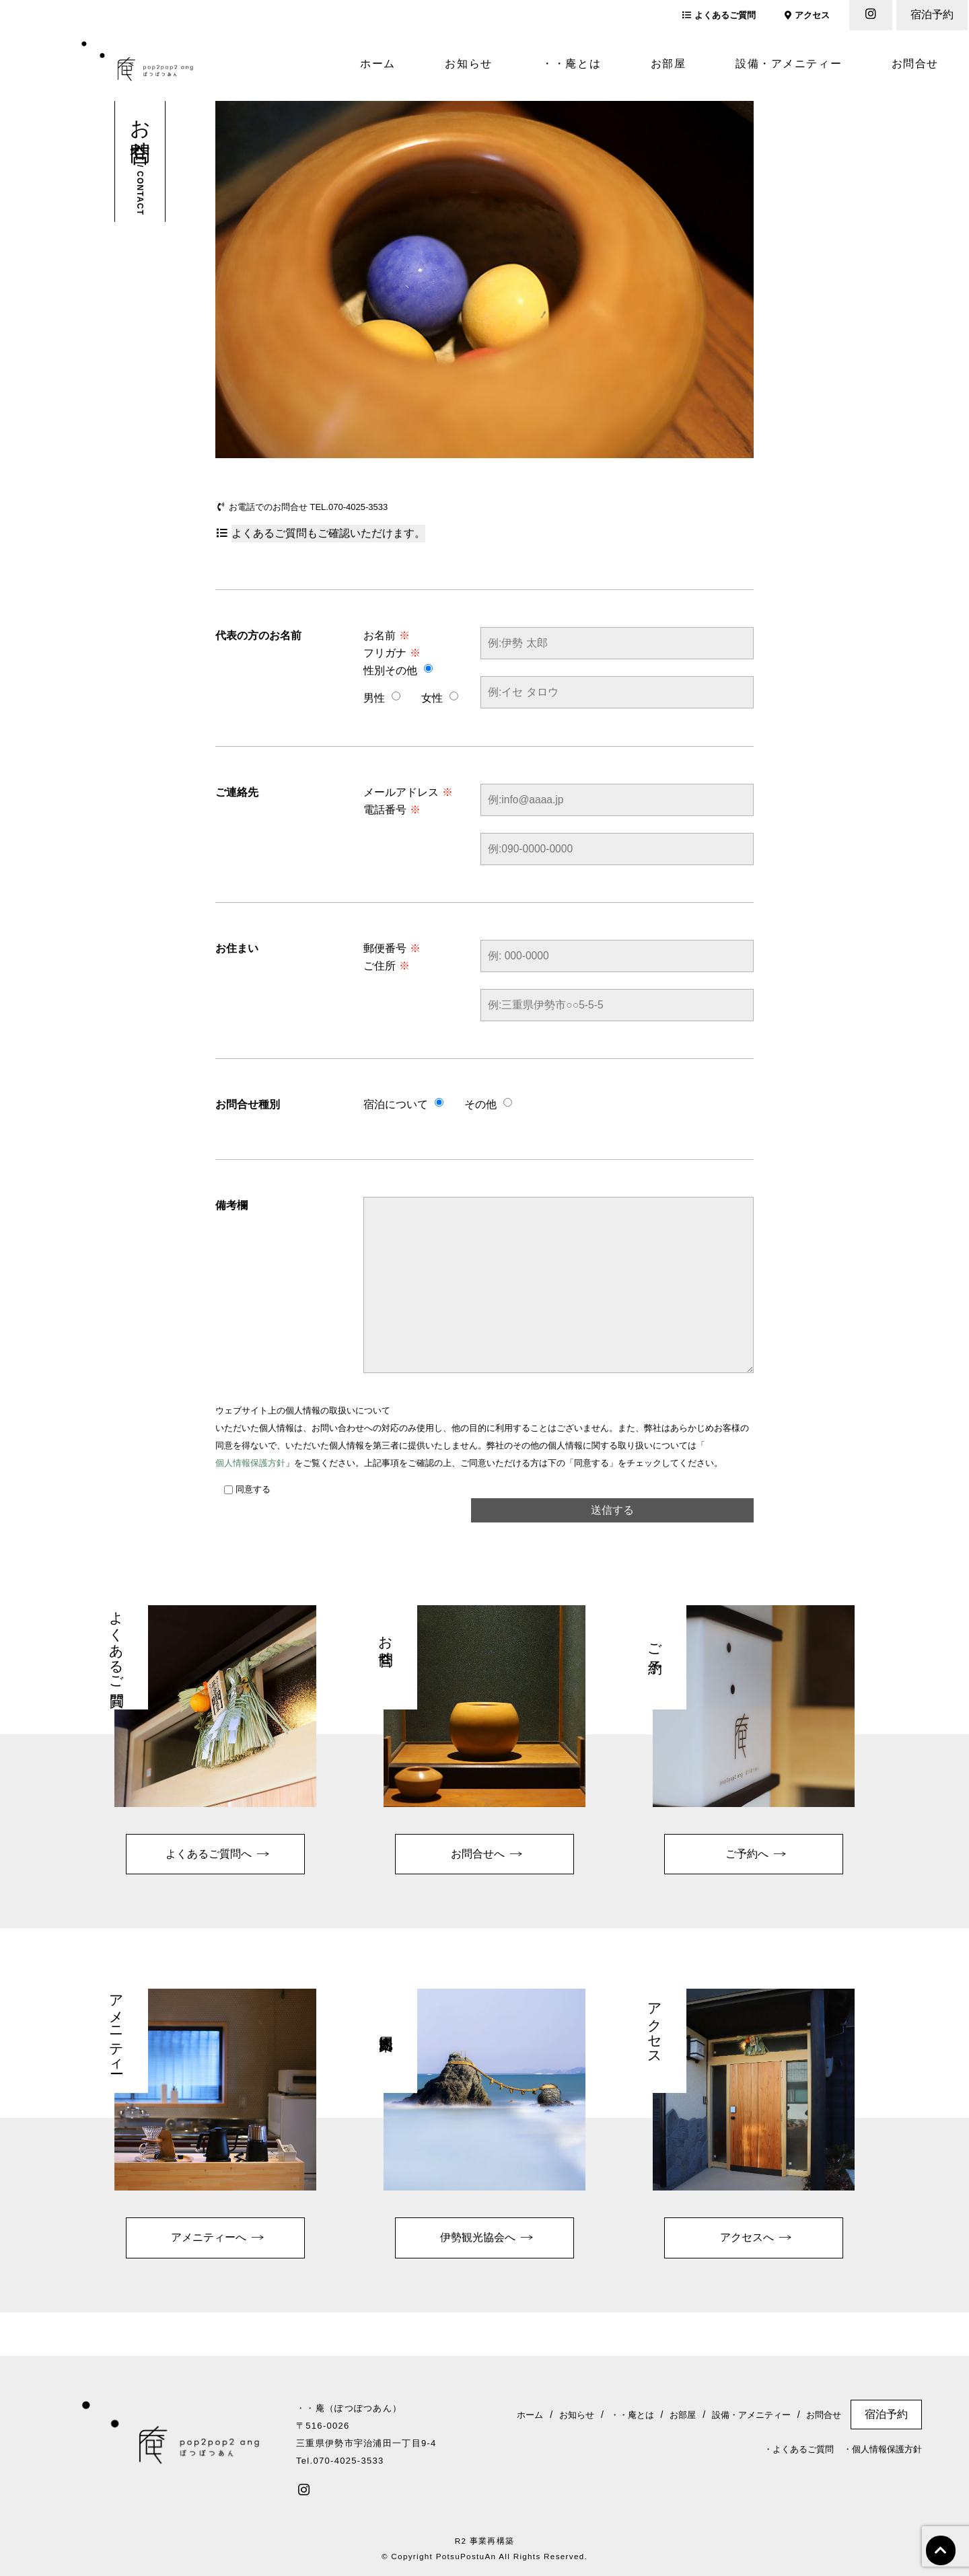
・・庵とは (571, 63)
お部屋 (668, 63)
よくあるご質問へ (208, 1853)
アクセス (807, 15)
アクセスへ (747, 2237)
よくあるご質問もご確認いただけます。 (328, 533)
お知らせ (468, 63)
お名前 (386, 635)
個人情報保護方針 (250, 1463)
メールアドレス (408, 792)
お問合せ (915, 63)
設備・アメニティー (788, 63)
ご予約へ (747, 1853)
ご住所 (386, 965)
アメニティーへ (209, 2237)
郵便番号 (392, 948)
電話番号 (392, 809)
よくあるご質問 (719, 15)
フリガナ (392, 653)
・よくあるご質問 (799, 2449)
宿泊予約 (932, 14)
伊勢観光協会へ (478, 2237)
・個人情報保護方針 (882, 2449)
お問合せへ (478, 1853)
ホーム (378, 63)
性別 (374, 670)
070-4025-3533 (358, 507)
